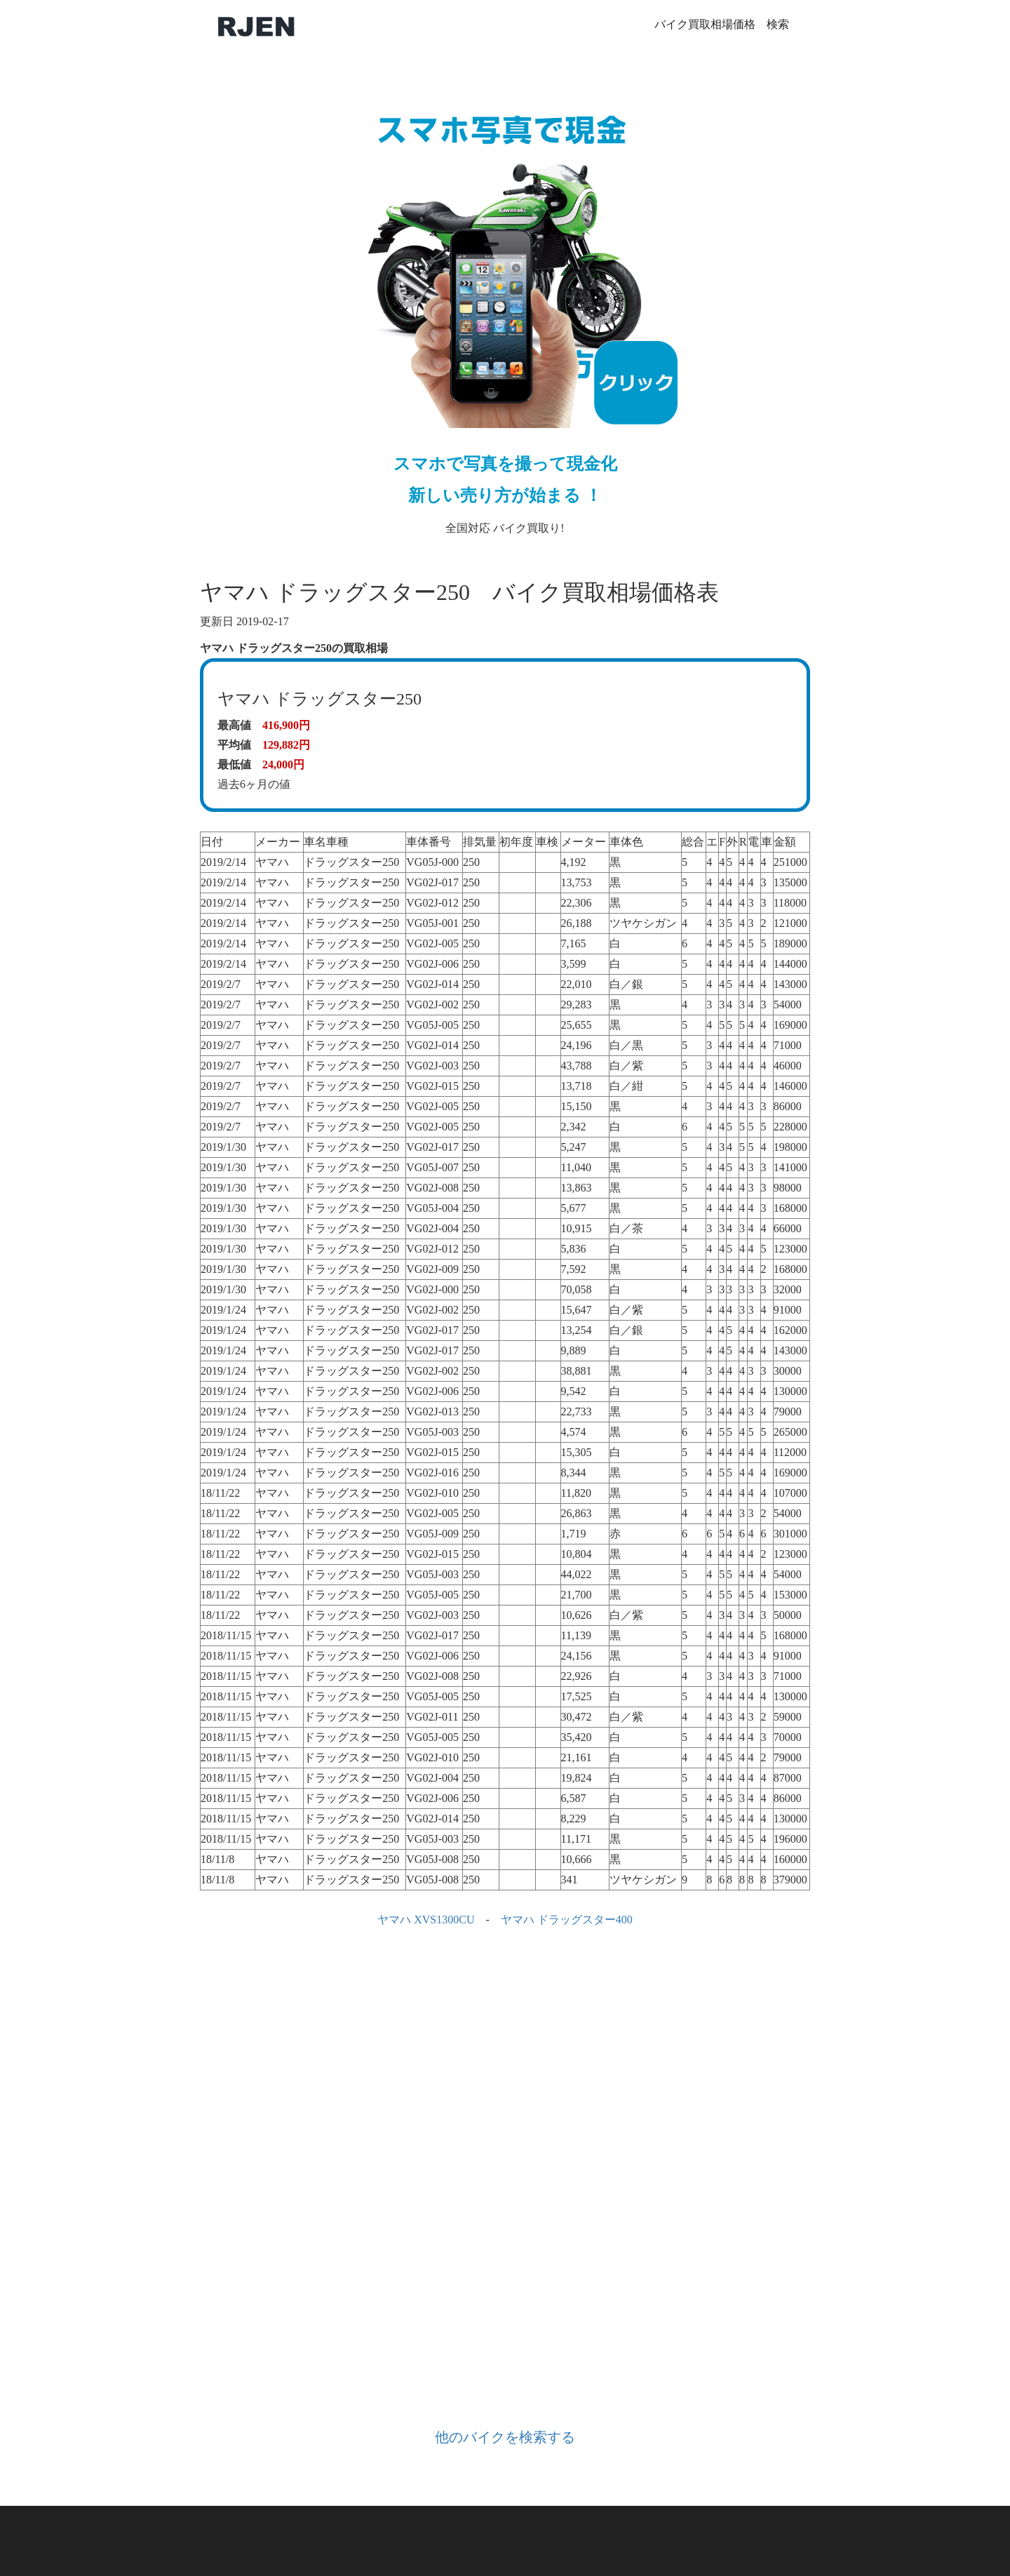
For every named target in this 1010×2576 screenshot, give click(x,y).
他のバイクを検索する (505, 2437)
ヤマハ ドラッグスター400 (567, 1920)
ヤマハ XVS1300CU (425, 1920)
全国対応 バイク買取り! (505, 305)
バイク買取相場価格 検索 (721, 24)
